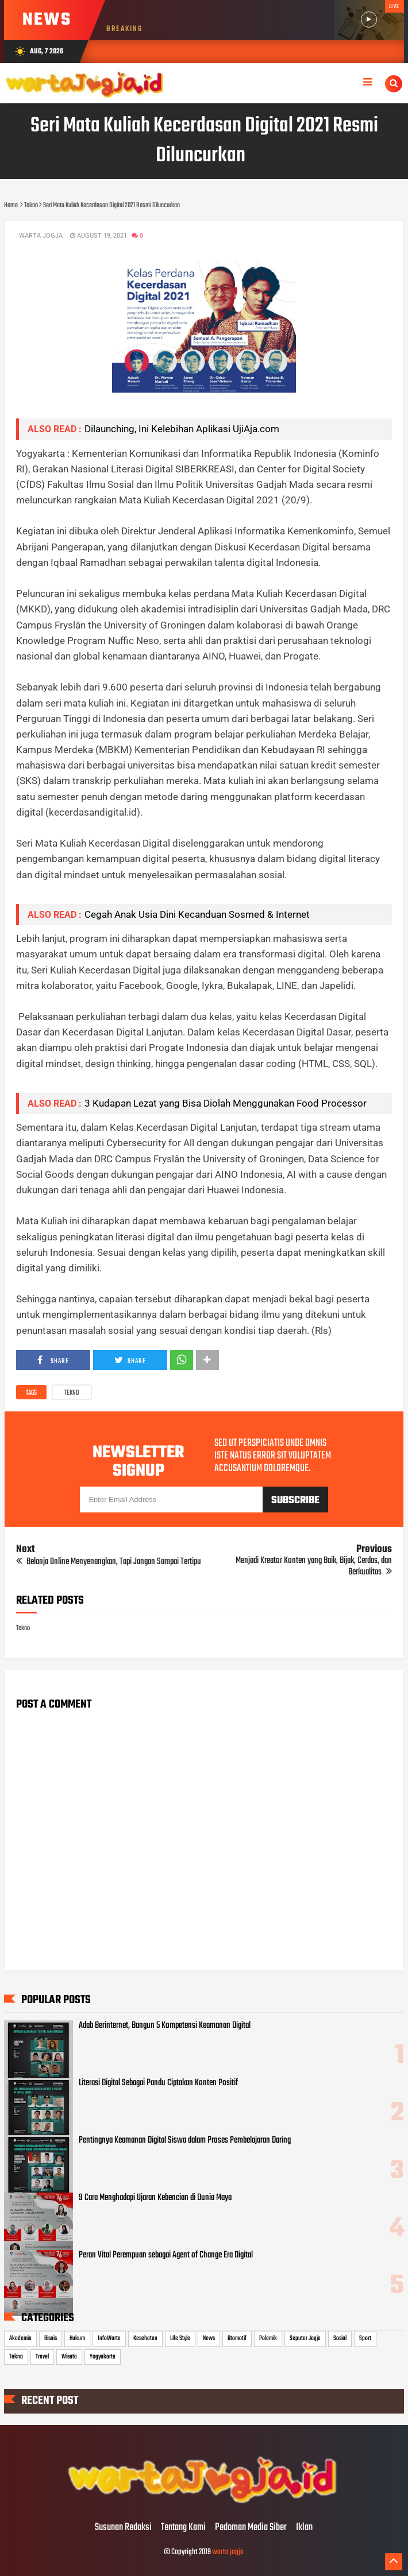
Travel (42, 2357)
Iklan (304, 2527)
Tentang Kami (183, 2527)
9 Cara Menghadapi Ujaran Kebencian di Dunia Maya (155, 2197)
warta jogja (228, 2552)
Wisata (69, 2357)
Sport (365, 2338)
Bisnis (50, 2338)
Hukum (77, 2338)
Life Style (180, 2338)
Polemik (268, 2338)
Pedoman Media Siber (251, 2527)
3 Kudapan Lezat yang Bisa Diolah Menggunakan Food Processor (227, 1103)
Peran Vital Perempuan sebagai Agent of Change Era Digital (166, 2255)
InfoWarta (109, 2338)
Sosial (340, 2338)
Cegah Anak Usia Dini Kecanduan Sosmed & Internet (197, 914)
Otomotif (237, 2338)
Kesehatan (145, 2338)
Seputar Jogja (305, 2338)
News (209, 2338)
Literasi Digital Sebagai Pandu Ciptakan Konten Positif (158, 2082)
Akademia (20, 2338)
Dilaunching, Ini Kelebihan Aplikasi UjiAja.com (181, 428)
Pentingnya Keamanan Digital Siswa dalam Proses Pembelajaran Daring (185, 2140)
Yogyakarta (103, 2357)
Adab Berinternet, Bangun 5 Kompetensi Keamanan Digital (165, 2025)
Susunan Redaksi (123, 2527)
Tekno (71, 1393)
